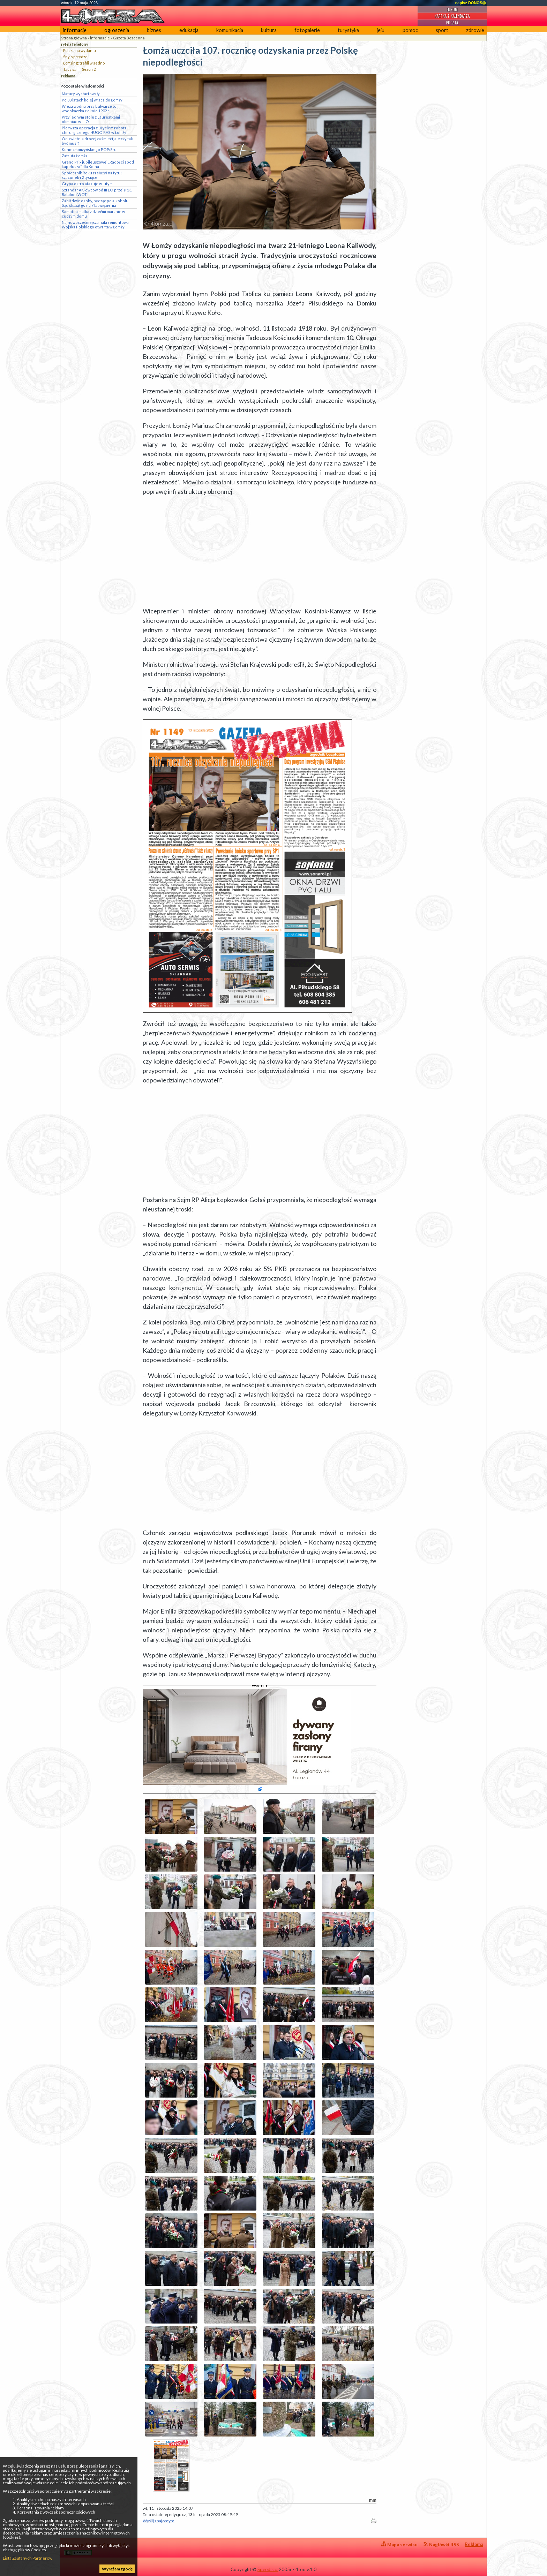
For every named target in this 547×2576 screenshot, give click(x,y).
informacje (75, 30)
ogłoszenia (116, 30)
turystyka (348, 30)
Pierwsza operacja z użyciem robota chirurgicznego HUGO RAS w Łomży (94, 130)
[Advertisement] (259, 551)
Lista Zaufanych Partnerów (27, 2558)
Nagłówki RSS (441, 2544)
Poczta (452, 22)
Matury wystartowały (81, 93)
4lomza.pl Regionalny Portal (94, 2548)
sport (442, 30)
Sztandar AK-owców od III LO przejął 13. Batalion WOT (97, 192)
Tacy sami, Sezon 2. (79, 69)
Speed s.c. (267, 2569)
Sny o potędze (75, 56)
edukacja (188, 30)
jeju (380, 30)
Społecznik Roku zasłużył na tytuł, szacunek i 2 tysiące (92, 175)
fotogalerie (307, 30)
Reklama (474, 2544)
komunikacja (229, 30)
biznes (154, 30)
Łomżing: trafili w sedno (84, 63)
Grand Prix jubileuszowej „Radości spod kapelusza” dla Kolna (98, 164)
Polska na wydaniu (79, 50)
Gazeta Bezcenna (129, 38)
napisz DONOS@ (470, 3)
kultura (269, 30)
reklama (68, 76)
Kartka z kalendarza (452, 16)
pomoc (410, 30)
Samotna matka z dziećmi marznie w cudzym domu (93, 213)
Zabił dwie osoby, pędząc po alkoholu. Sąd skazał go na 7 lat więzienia (95, 202)
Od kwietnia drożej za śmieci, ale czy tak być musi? (97, 140)
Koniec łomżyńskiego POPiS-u (89, 149)
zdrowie (475, 30)
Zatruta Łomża (75, 155)
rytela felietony (74, 44)
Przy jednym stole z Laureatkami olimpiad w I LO (91, 119)
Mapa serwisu (399, 2544)
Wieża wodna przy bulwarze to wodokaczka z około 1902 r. (89, 108)
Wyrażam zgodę (117, 2568)
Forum (452, 9)
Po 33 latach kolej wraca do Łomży (92, 100)
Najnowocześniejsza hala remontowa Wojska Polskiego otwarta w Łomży (95, 224)
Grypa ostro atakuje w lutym (87, 183)
